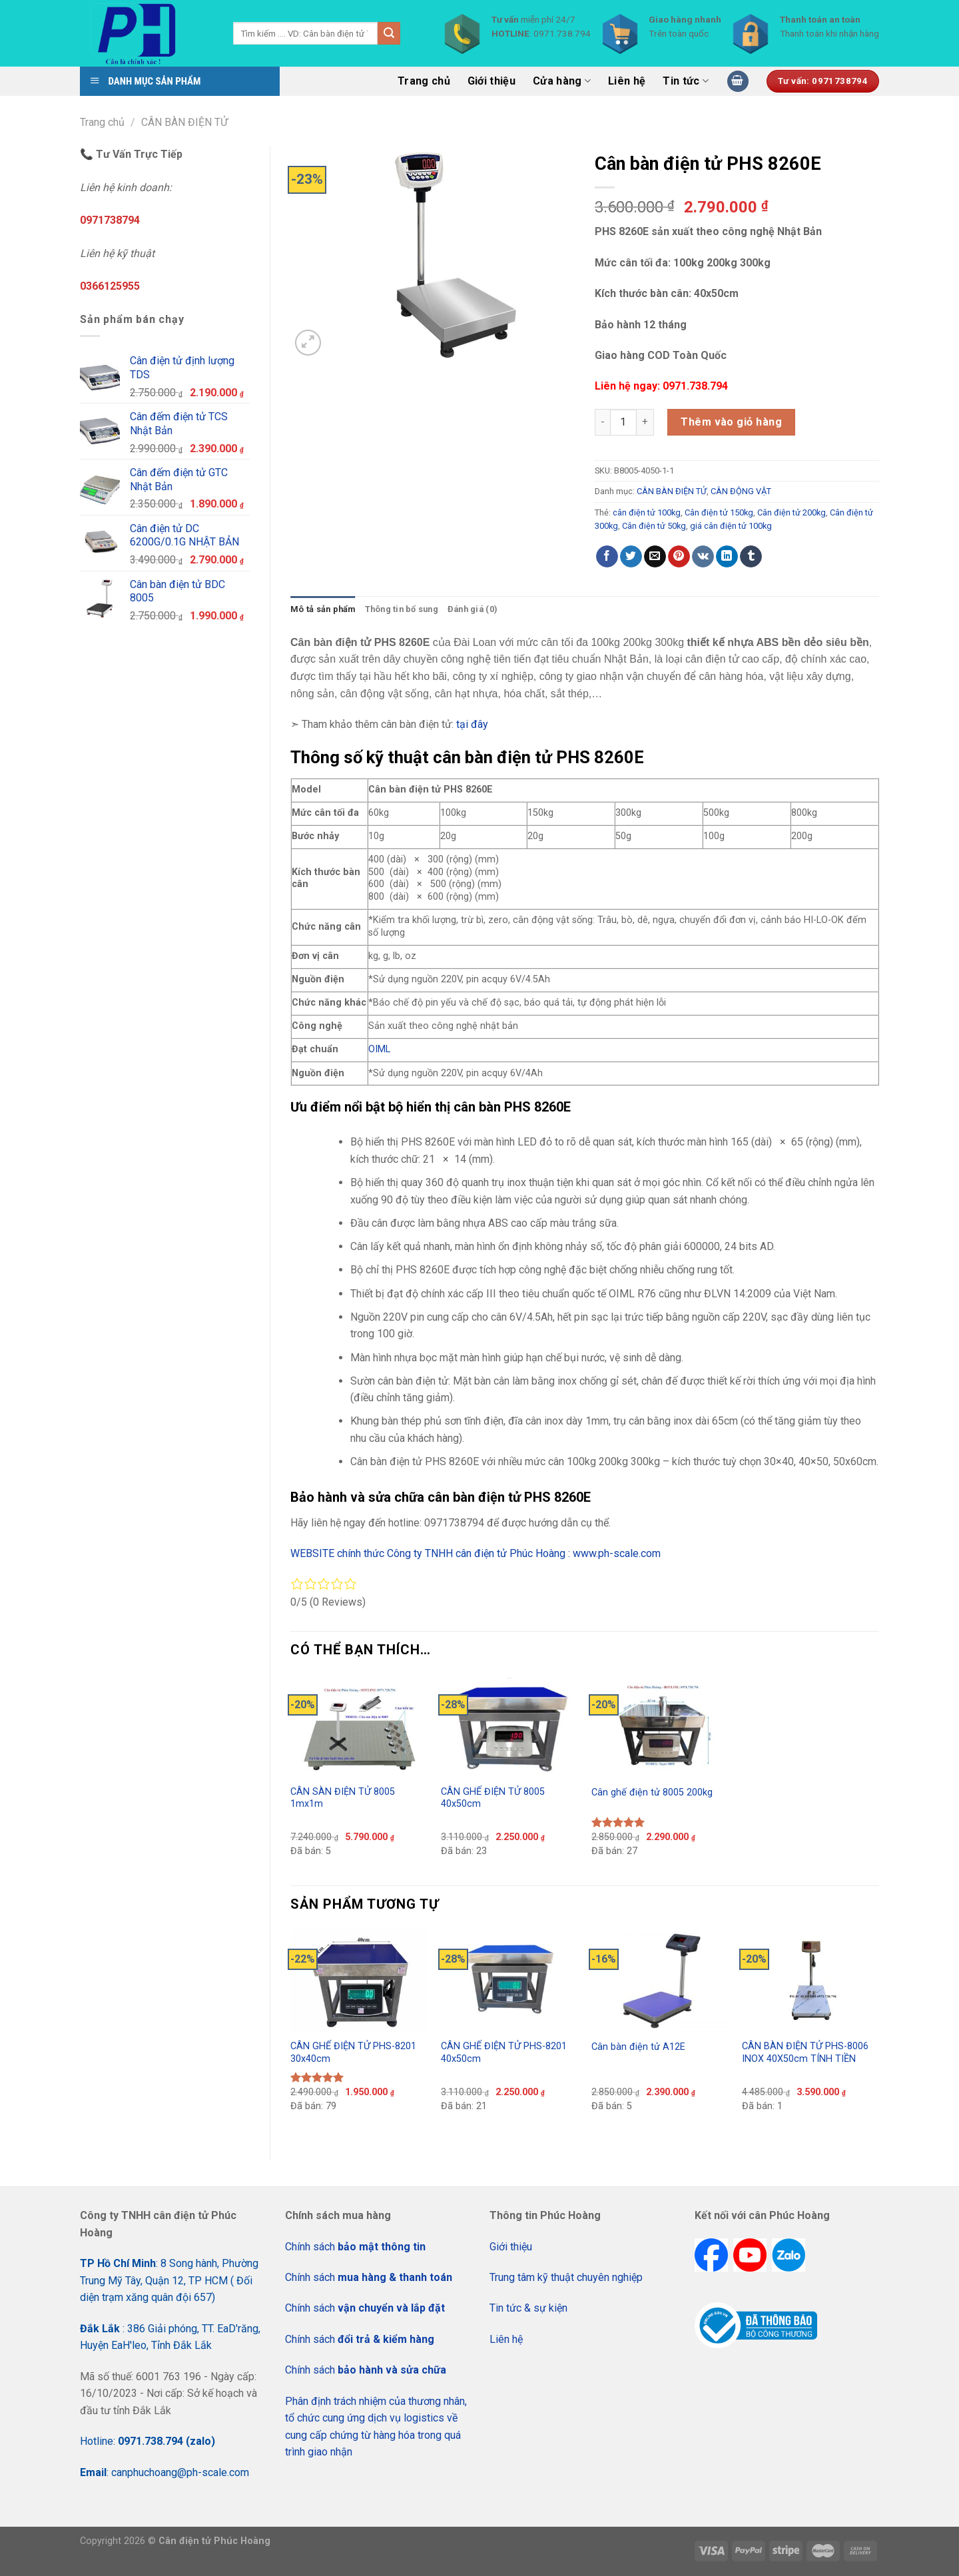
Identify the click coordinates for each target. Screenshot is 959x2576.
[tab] (323, 609)
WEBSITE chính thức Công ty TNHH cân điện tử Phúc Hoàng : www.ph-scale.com (476, 1553)
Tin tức (686, 81)
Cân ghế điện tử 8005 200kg (652, 1792)
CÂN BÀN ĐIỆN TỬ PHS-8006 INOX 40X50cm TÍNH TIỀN (805, 2053)
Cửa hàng (562, 81)
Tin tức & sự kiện (528, 2308)
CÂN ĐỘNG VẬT (741, 491)
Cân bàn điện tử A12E (638, 2047)
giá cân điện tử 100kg (731, 526)
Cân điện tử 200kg (791, 512)
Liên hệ (626, 81)
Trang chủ (424, 81)
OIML (379, 1049)
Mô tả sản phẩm (323, 609)
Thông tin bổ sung (401, 609)
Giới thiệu (491, 81)
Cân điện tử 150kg (719, 512)
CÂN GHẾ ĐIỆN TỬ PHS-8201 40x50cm (504, 2053)
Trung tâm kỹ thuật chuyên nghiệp (566, 2277)
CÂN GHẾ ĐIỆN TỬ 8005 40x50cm (493, 1798)
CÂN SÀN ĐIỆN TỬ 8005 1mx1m (342, 1798)
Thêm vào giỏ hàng (731, 422)
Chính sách (355, 2246)
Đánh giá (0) (472, 609)
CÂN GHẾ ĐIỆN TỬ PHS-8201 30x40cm (353, 2053)
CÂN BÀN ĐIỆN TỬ (184, 122)
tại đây (472, 724)
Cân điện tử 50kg (654, 526)
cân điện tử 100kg (647, 512)
